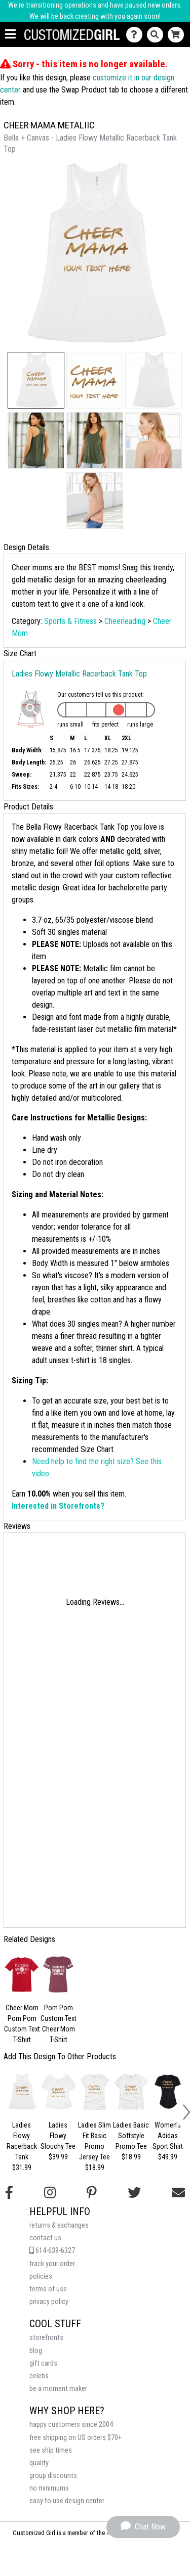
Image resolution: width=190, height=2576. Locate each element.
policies (40, 2276)
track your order (52, 2263)
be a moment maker (58, 2388)
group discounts (53, 2475)
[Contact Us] (136, 34)
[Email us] (178, 2192)
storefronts (46, 2337)
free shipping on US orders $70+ (75, 2437)
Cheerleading (124, 621)
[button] (36, 380)
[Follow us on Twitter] (134, 2192)
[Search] (157, 34)
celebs (39, 2376)
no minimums (49, 2488)
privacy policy (48, 2301)
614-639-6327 (52, 2250)
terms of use (48, 2289)
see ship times (50, 2450)
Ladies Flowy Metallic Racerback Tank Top (79, 674)
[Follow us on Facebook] (9, 2192)
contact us (45, 2238)
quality (39, 2463)
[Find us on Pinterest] (92, 2192)
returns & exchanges (59, 2225)
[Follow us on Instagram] (50, 2192)
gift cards (43, 2363)
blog (35, 2350)
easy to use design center (66, 2501)
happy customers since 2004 (71, 2424)
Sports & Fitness (70, 621)
